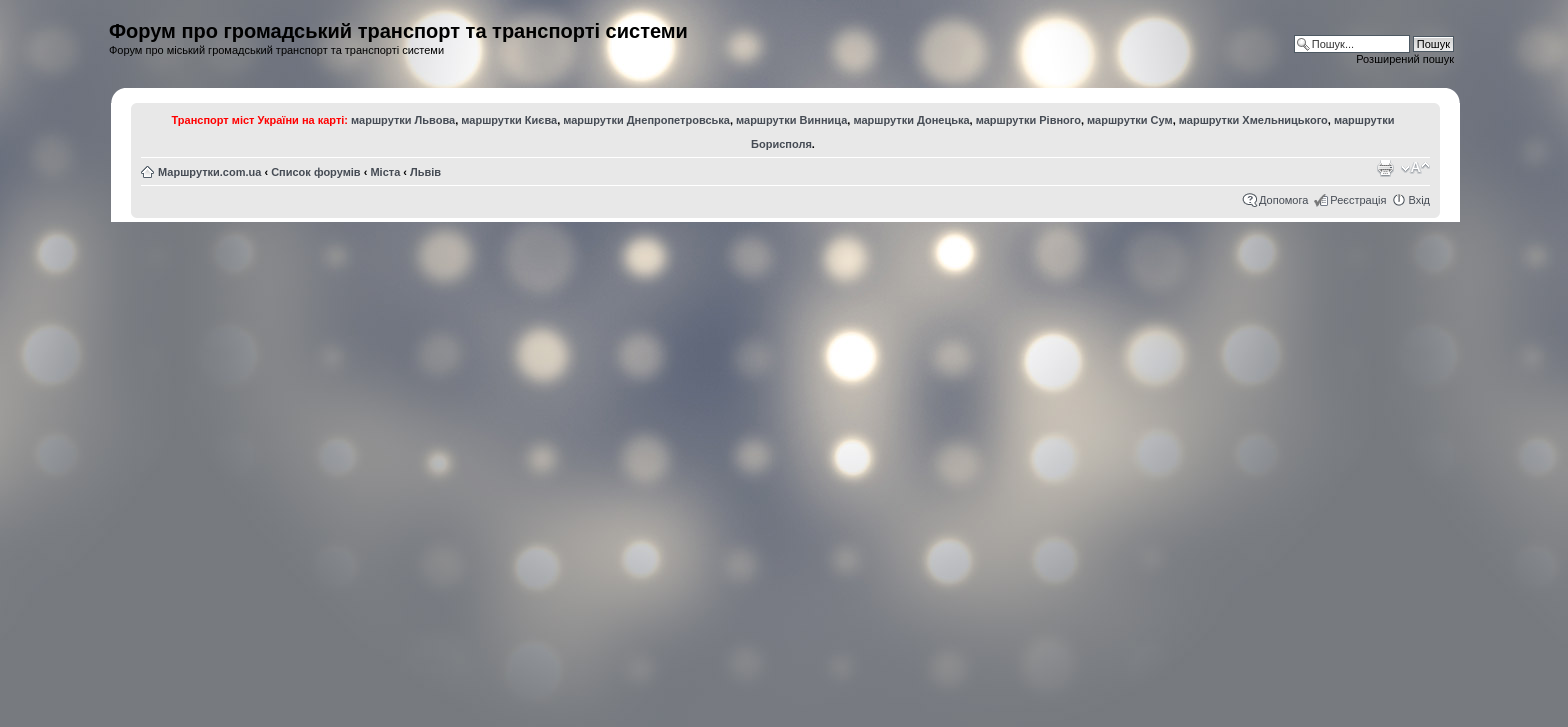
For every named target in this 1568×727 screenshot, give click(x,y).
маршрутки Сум (1130, 120)
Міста (385, 172)
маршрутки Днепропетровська (646, 120)
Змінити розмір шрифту (1415, 168)
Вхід (1419, 200)
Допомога (1283, 200)
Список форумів (315, 172)
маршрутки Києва (509, 120)
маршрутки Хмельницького (1253, 120)
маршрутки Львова (403, 120)
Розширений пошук (1405, 59)
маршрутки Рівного (1028, 120)
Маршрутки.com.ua (209, 172)
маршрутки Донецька (911, 120)
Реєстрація (1358, 200)
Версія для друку (1385, 168)
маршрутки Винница (791, 120)
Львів (425, 172)
